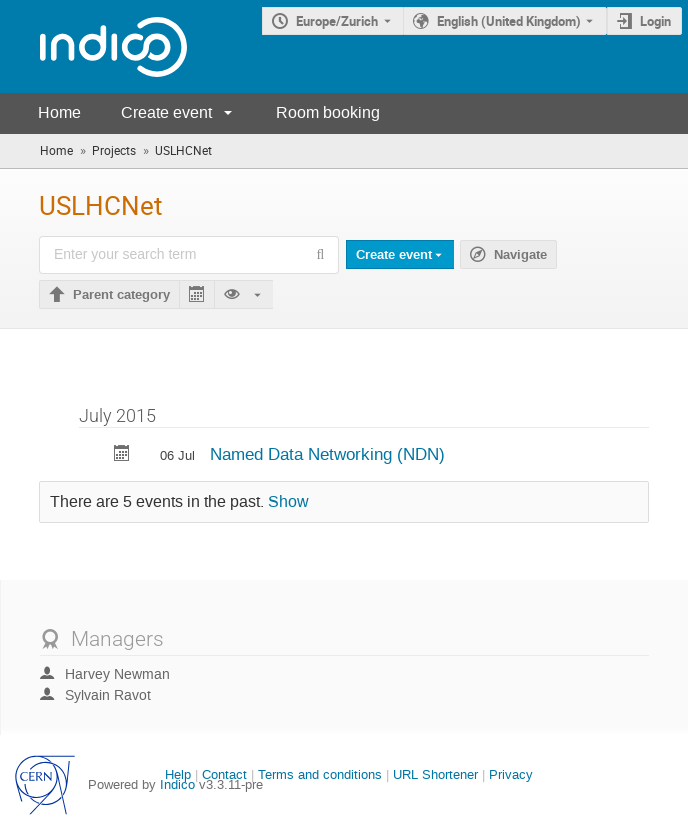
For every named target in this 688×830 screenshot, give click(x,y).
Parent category (121, 295)
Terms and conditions (320, 774)
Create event (166, 112)
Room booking (328, 112)
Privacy (511, 774)
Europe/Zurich (337, 21)
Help (178, 774)
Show (288, 502)
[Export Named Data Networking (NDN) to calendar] (122, 455)
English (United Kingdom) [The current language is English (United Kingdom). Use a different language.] (509, 21)
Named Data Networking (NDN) (327, 454)
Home (59, 112)
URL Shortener (435, 774)
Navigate (520, 255)
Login (655, 21)
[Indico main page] (93, 46)
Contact (224, 774)
